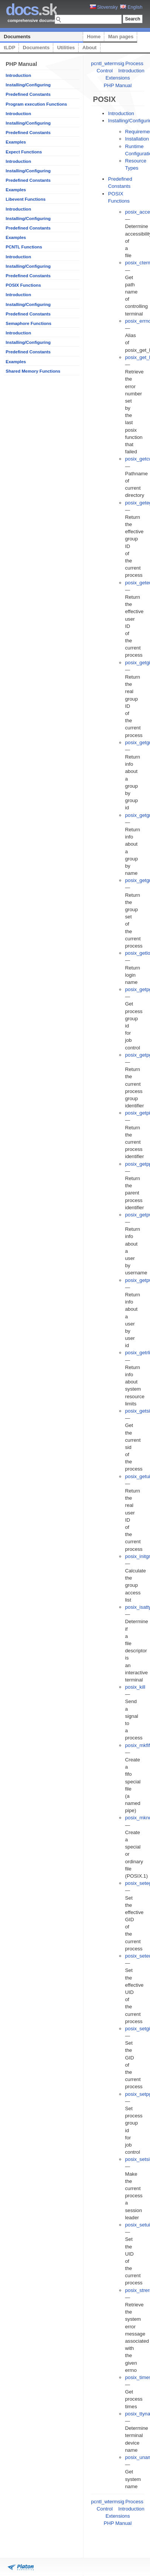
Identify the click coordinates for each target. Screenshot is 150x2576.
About (89, 47)
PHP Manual (118, 85)
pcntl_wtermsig (107, 63)
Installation (137, 139)
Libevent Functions (26, 199)
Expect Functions (24, 152)
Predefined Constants (28, 94)
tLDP (9, 47)
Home (94, 36)
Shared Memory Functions (33, 371)
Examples (16, 142)
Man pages (120, 36)
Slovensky (104, 7)
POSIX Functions (23, 285)
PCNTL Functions (24, 247)
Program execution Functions (36, 104)
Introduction (18, 75)
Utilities (66, 47)
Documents (17, 36)
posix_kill (135, 1687)
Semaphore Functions (28, 323)
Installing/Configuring (28, 85)
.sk (31, 10)
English (131, 7)
